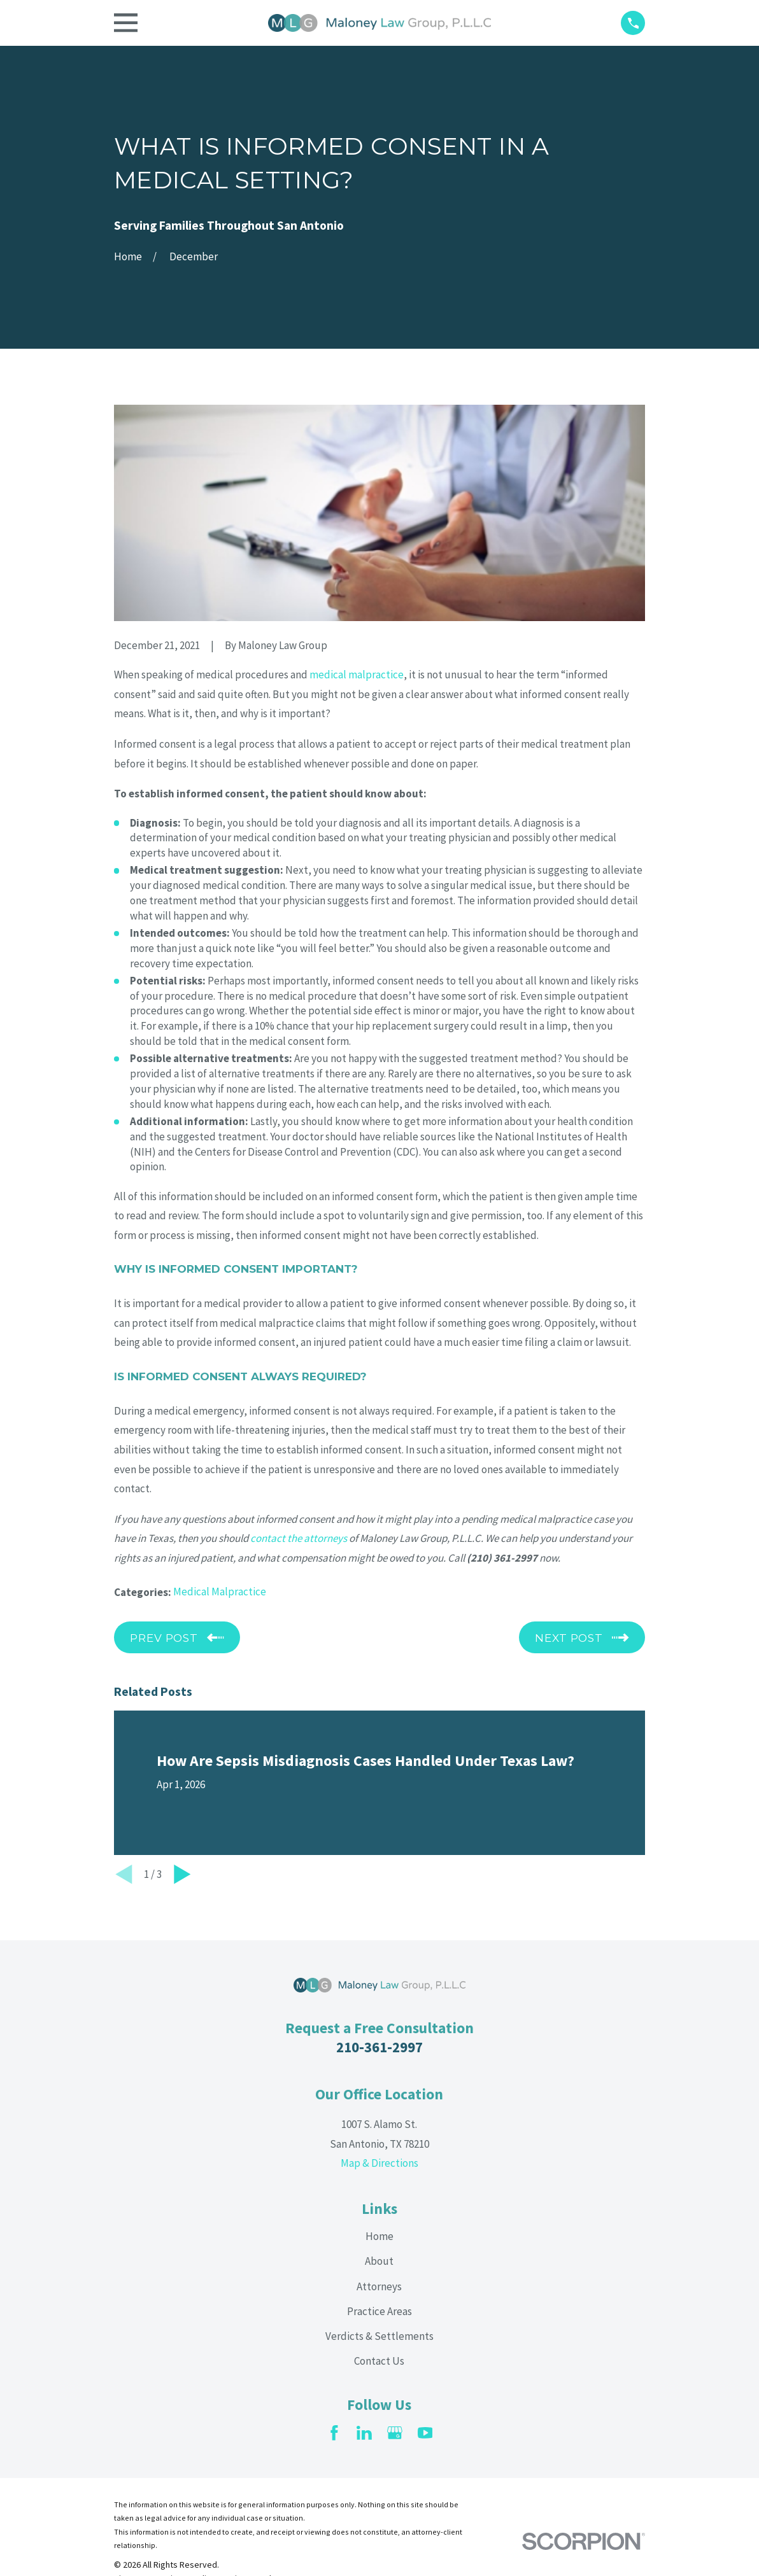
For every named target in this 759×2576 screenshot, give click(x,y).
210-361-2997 (379, 2047)
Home (379, 2236)
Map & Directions (379, 2163)
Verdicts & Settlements (379, 2336)
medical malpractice (356, 675)
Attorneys (379, 2286)
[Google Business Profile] (394, 2432)
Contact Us (379, 2361)
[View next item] (182, 1874)
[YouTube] (425, 2432)
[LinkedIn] (364, 2432)
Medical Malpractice (219, 1592)
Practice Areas (379, 2311)
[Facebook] (334, 2432)
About (379, 2261)
